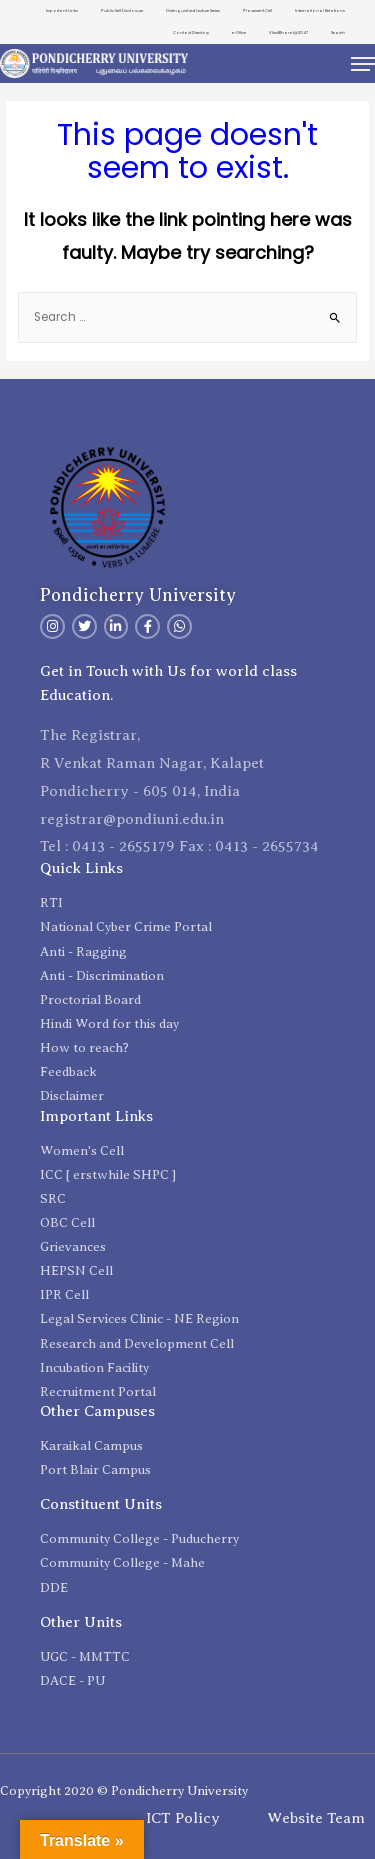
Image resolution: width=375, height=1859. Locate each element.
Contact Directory (191, 32)
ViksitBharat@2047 (288, 32)
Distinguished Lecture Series (193, 10)
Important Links (62, 10)
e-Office (239, 32)
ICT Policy (183, 1818)
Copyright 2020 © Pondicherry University (124, 1790)
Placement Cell (257, 10)
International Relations (320, 10)
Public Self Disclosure (122, 10)
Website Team (316, 1818)
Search (338, 32)
